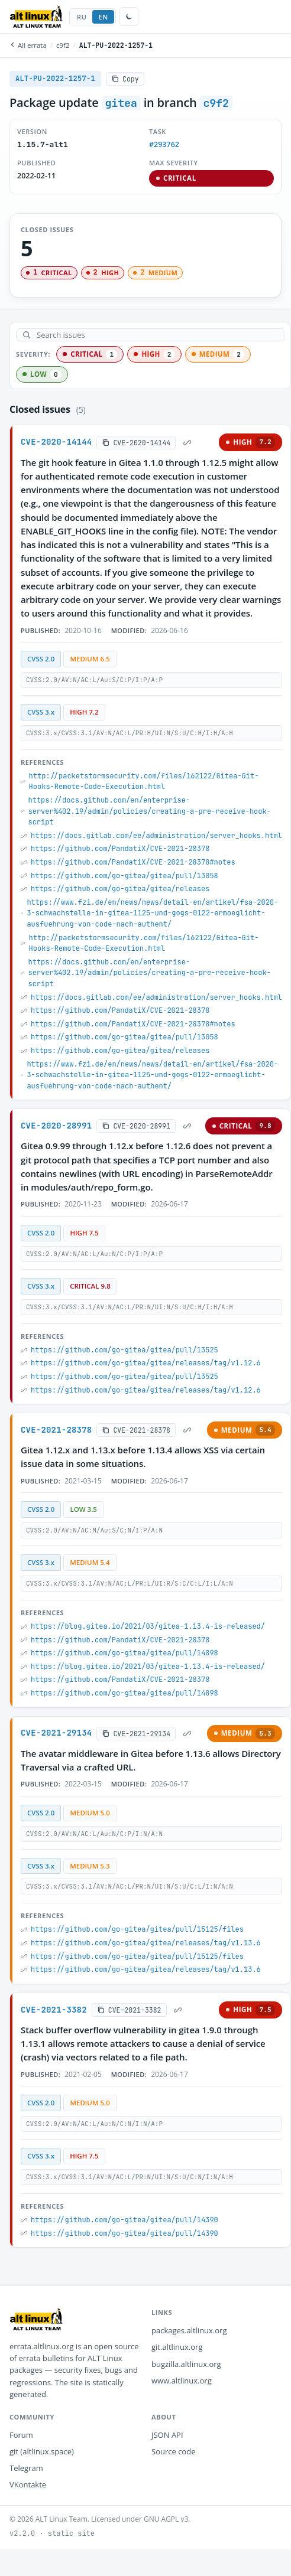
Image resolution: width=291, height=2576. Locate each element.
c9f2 (63, 45)
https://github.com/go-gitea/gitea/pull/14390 (124, 2220)
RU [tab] (82, 16)
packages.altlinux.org (189, 2330)
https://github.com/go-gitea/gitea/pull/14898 (124, 1653)
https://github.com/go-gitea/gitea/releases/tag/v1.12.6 (146, 1363)
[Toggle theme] (128, 16)
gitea (121, 103)
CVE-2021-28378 (56, 1429)
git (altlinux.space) (41, 2451)
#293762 (164, 144)
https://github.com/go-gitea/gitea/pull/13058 (124, 876)
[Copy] (125, 79)
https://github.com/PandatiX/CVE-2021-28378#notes (133, 862)
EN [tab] (103, 16)
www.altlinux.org (181, 2380)
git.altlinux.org (176, 2347)
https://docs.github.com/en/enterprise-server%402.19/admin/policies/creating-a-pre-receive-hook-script (149, 811)
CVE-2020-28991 (56, 1125)
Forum (21, 2435)
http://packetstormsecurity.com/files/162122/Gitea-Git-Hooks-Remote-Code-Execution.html (144, 781)
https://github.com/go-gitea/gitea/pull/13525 (124, 1350)
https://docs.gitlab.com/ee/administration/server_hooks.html (156, 835)
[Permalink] (186, 442)
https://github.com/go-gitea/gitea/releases (120, 889)
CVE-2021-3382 (54, 2009)
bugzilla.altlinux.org (186, 2364)
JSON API (167, 2435)
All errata (28, 45)
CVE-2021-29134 (56, 1732)
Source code (173, 2451)
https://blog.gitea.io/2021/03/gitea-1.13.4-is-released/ (148, 1626)
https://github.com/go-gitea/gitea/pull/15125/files (137, 1929)
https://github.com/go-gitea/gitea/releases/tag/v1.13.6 (146, 1943)
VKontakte (27, 2484)
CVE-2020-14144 (56, 441)
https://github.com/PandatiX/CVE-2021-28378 (120, 848)
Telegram (26, 2468)
